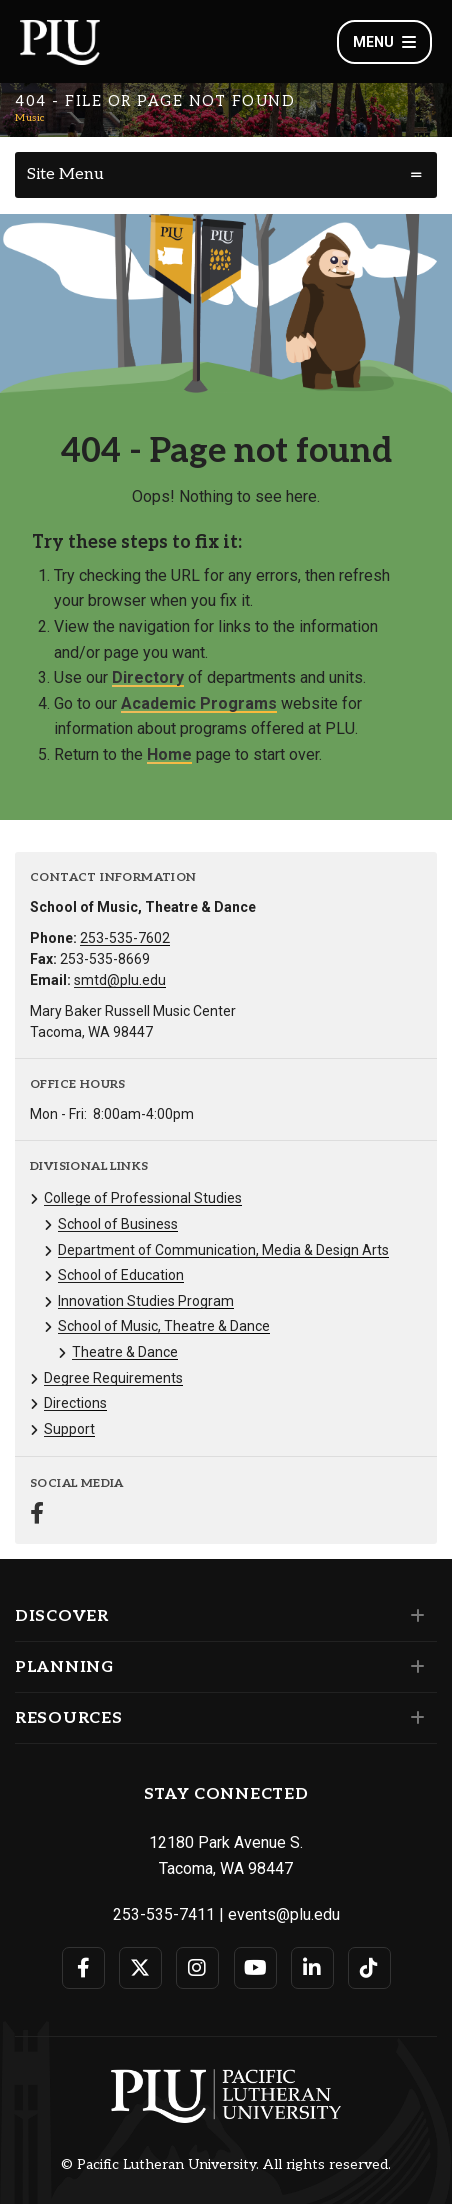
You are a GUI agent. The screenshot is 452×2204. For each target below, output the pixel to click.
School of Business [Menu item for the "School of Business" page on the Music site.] (118, 1224)
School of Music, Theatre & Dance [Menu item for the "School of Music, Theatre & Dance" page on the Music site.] (164, 1326)
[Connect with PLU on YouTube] (255, 1968)
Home (169, 754)
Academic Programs (199, 703)
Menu (384, 42)
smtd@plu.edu (120, 980)
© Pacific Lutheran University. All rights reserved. (226, 2165)
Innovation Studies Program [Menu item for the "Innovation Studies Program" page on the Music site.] (146, 1301)
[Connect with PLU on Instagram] (197, 1968)
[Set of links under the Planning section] (413, 1667)
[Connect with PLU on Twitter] (140, 1968)
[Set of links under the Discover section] (413, 1616)
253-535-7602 (125, 938)
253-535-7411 (164, 1914)
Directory (148, 677)
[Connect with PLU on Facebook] (83, 1968)
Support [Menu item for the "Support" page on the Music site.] (69, 1429)
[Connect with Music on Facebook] (37, 1515)
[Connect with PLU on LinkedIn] (312, 1968)
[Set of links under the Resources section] (413, 1718)
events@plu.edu (284, 1914)
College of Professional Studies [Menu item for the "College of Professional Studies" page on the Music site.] (143, 1198)
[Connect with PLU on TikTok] (369, 1968)
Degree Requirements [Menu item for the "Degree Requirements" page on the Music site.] (113, 1378)
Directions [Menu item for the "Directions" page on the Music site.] (75, 1403)
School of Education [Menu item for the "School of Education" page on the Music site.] (121, 1275)
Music (30, 118)
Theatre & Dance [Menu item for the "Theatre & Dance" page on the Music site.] (125, 1352)
